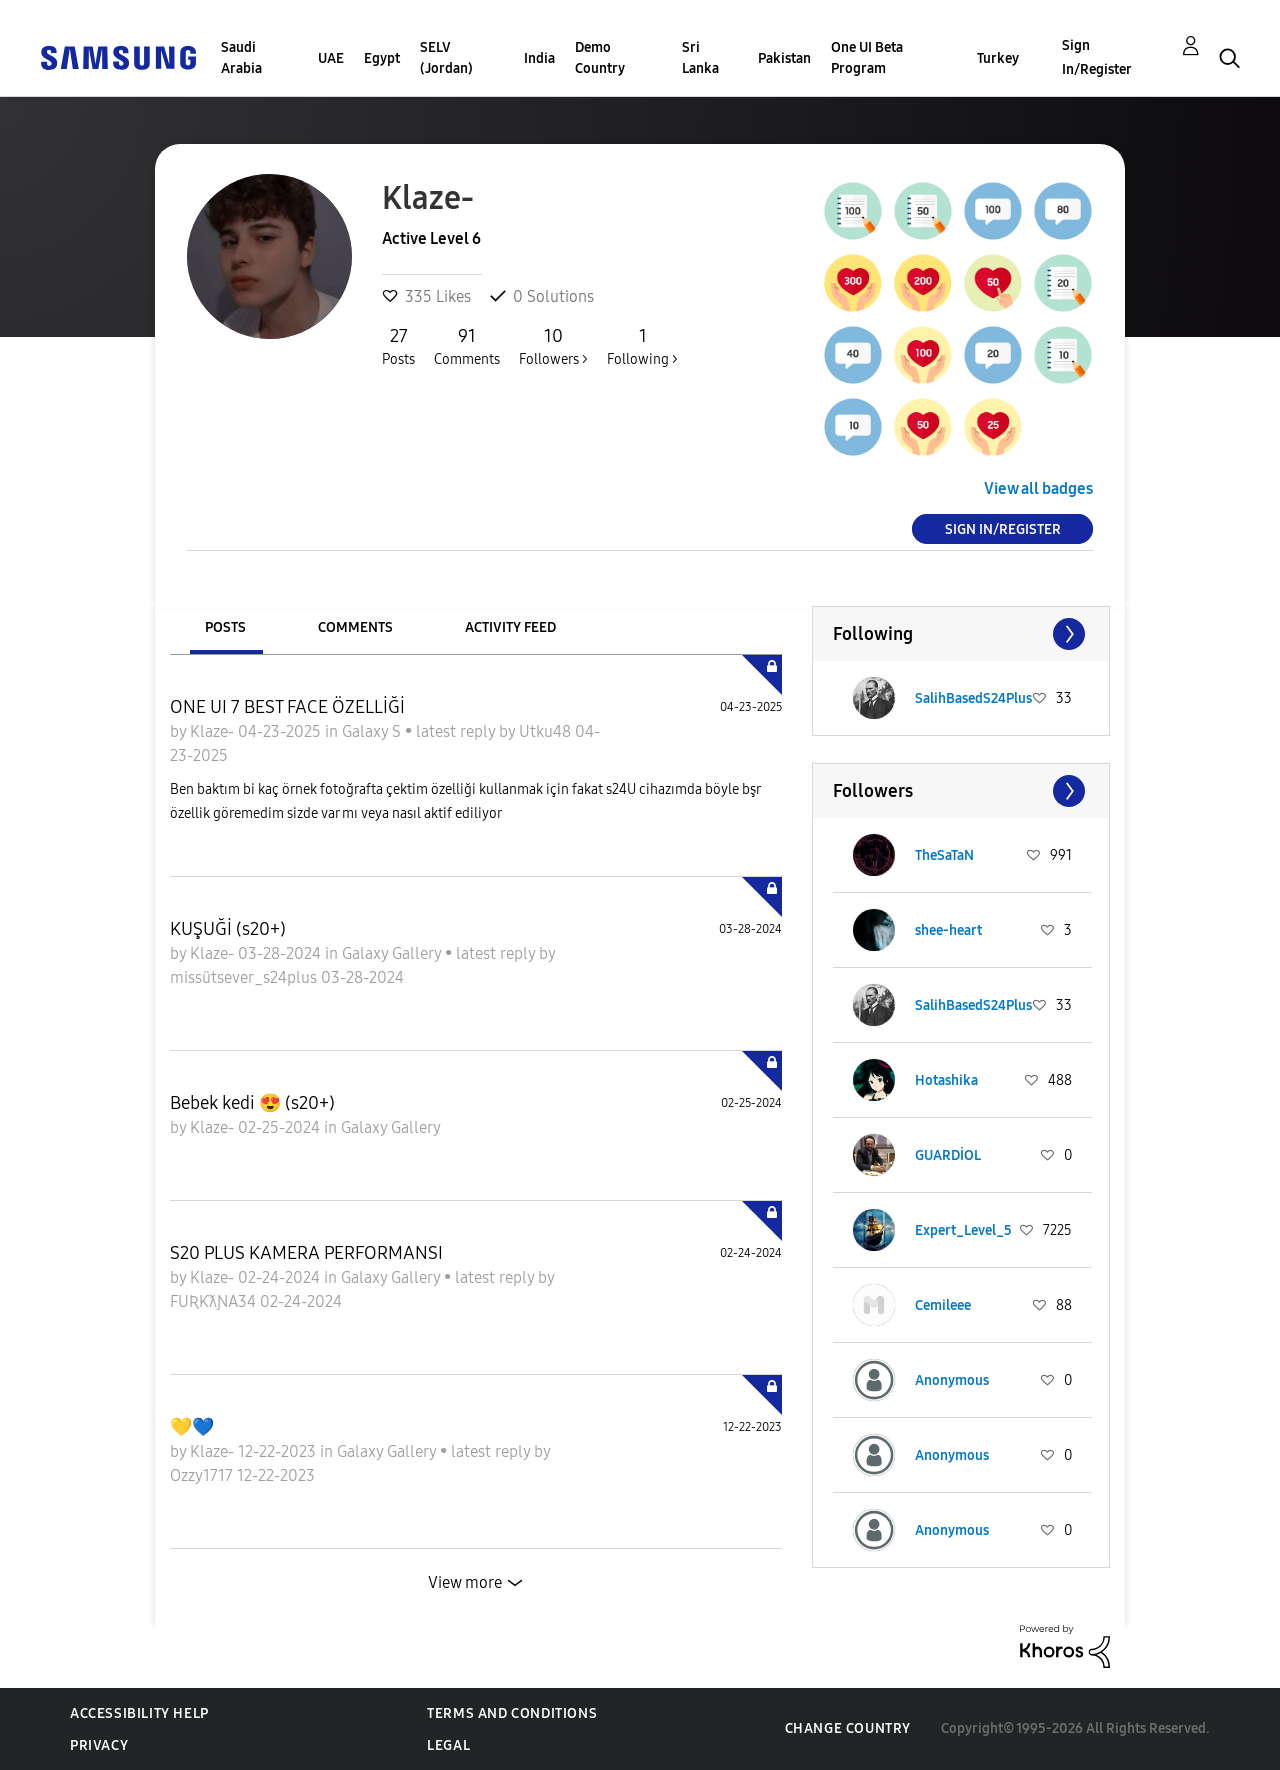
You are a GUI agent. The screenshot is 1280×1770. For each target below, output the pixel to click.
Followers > (553, 346)
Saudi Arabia (241, 58)
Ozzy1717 (203, 1475)
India (539, 58)
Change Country (848, 1728)
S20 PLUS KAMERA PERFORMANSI (306, 1253)
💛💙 (192, 1427)
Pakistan (784, 58)
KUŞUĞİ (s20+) (228, 929)
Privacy (99, 1745)
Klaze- (214, 731)
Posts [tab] (225, 627)
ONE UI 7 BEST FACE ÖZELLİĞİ (287, 707)
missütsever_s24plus (245, 977)
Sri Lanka (700, 58)
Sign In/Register (1097, 57)
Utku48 (547, 731)
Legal (448, 1745)
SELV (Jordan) (446, 58)
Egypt (382, 58)
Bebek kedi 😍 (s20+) (252, 1103)
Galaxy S (373, 731)
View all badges (1038, 488)
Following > (642, 346)
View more (465, 1582)
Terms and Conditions (512, 1713)
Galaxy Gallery (393, 953)
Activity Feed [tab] (510, 627)
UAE (331, 58)
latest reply (457, 731)
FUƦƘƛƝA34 (215, 1301)
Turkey (998, 58)
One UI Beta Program (867, 58)
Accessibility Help (139, 1713)
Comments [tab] (355, 627)
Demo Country (600, 58)
